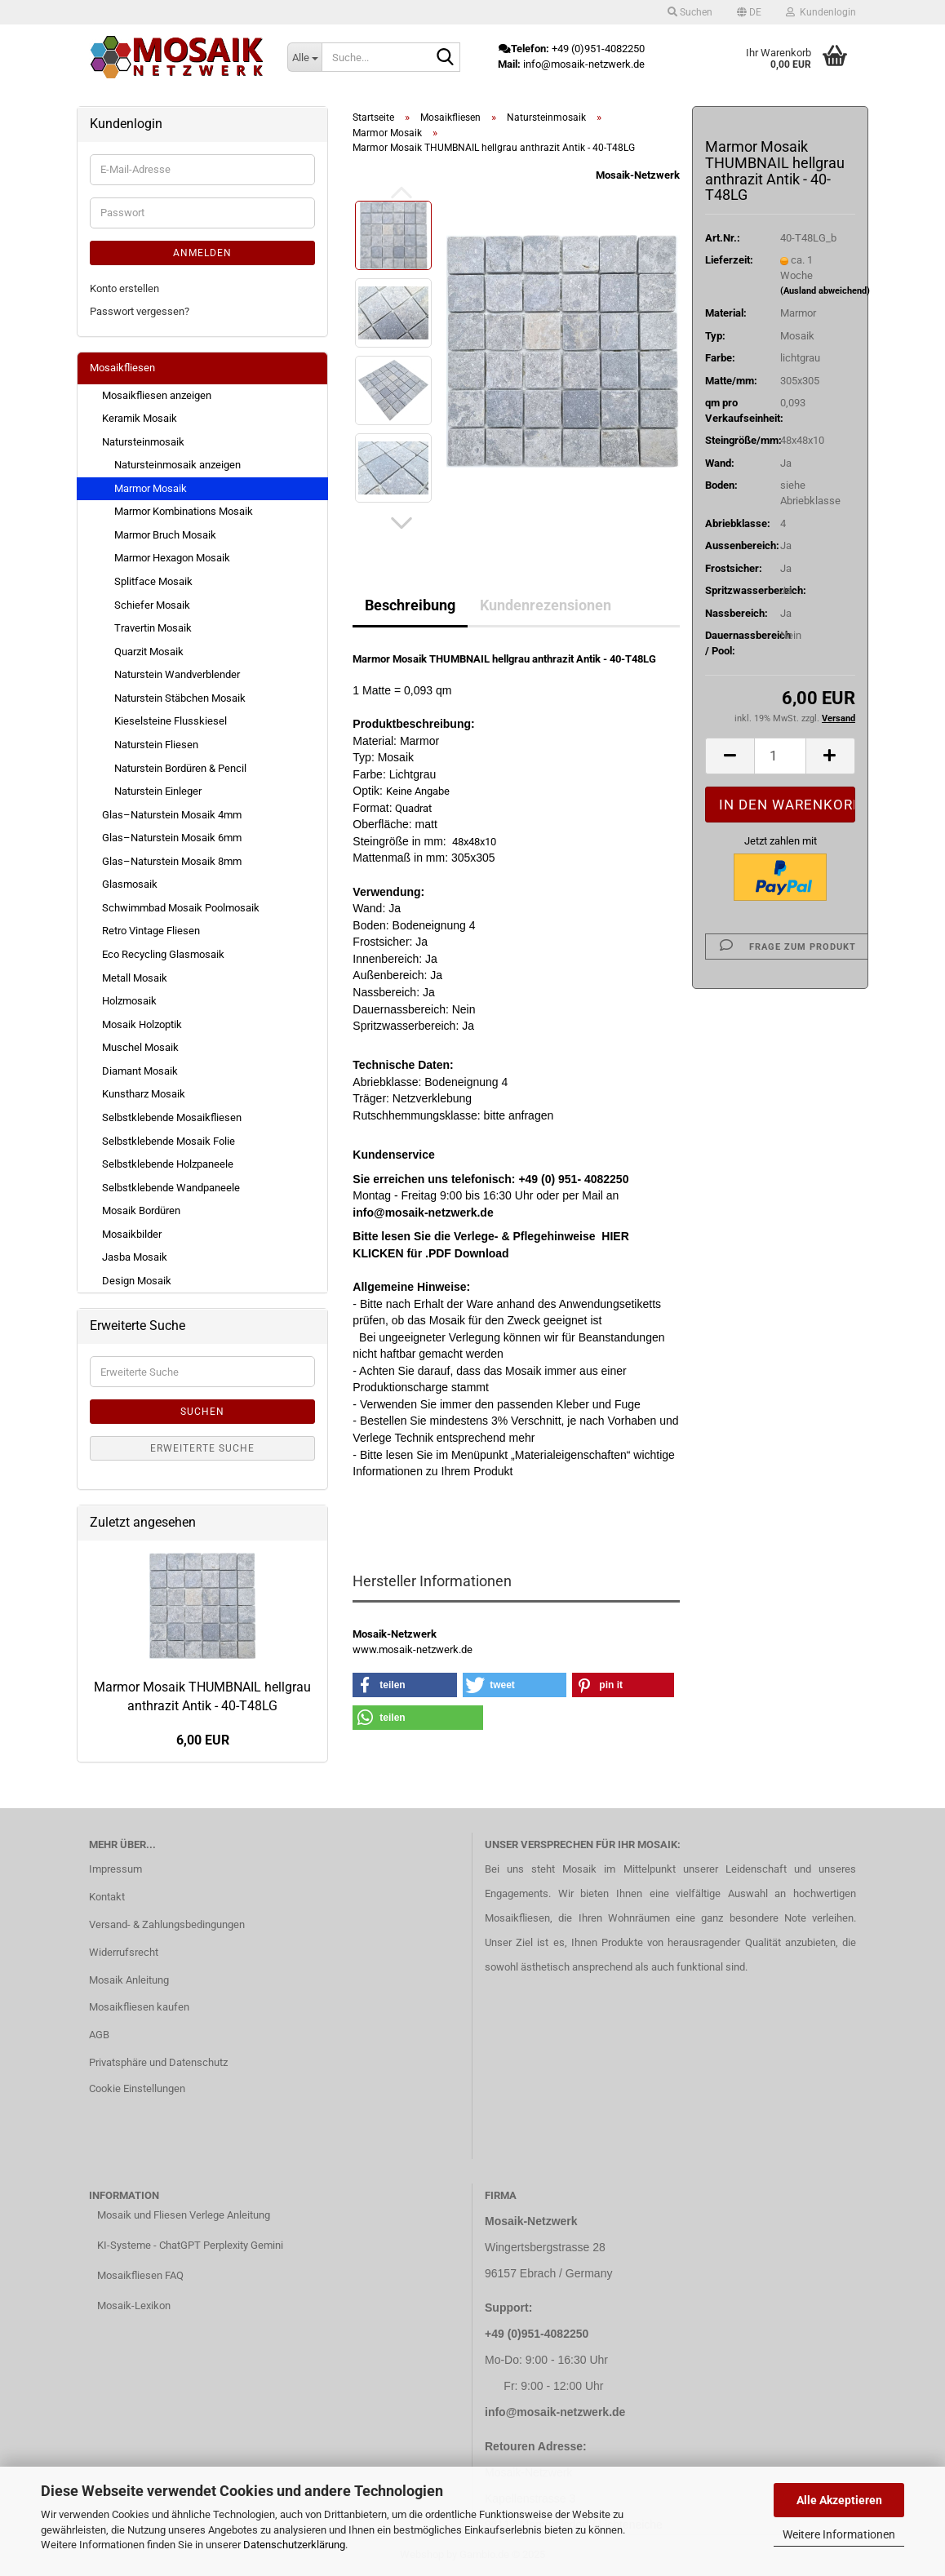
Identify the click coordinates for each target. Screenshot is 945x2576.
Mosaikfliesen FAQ (140, 2275)
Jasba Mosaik (134, 1257)
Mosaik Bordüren (141, 1210)
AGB (99, 2034)
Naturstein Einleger (158, 791)
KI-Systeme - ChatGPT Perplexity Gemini (190, 2245)
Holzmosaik (129, 1001)
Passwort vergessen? (139, 311)
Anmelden (202, 253)
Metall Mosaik (134, 978)
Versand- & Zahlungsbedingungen (167, 1924)
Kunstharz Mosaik (143, 1094)
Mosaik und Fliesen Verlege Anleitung (183, 2215)
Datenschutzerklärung (294, 2544)
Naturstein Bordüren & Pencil (180, 768)
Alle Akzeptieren (839, 2500)
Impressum (115, 1869)
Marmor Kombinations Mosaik (183, 511)
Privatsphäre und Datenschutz (158, 2062)
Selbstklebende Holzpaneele (167, 1164)
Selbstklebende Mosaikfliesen (172, 1117)
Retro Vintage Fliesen (151, 930)
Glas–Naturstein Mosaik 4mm (172, 815)
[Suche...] (304, 57)
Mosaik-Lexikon (134, 2305)
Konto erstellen (124, 288)
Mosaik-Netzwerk (638, 175)
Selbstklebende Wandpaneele (171, 1188)
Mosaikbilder (132, 1234)
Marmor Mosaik (150, 488)
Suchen (202, 1411)
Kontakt (107, 1897)
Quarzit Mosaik (149, 651)
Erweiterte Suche (202, 1448)
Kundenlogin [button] (821, 12)
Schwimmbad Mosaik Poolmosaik (181, 908)
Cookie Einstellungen (137, 2088)
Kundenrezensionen (545, 605)
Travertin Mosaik (153, 628)
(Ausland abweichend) (825, 291)
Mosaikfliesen (122, 367)
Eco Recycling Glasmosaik (163, 954)
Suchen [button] (690, 12)
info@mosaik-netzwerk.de (555, 2412)
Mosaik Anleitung (129, 1980)
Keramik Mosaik (139, 418)
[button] (749, 12)
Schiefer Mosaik (152, 605)
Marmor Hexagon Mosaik (172, 558)
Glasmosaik (130, 884)
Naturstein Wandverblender (177, 674)
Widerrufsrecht (123, 1952)
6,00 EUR (202, 1740)
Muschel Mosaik (140, 1047)
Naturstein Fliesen (156, 744)
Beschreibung (410, 605)
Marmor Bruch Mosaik (165, 535)
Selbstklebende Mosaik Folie (168, 1141)
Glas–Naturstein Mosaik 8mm (172, 861)
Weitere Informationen (839, 2534)
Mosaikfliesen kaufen (139, 2007)
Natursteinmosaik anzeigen (177, 465)
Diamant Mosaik (140, 1071)
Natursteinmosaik (143, 442)
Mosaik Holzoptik (142, 1024)
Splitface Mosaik (153, 581)
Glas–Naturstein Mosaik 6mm (172, 837)
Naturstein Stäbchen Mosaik (180, 698)
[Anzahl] (780, 756)
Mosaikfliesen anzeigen (156, 395)
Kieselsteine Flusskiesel (170, 721)
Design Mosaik (136, 1281)
